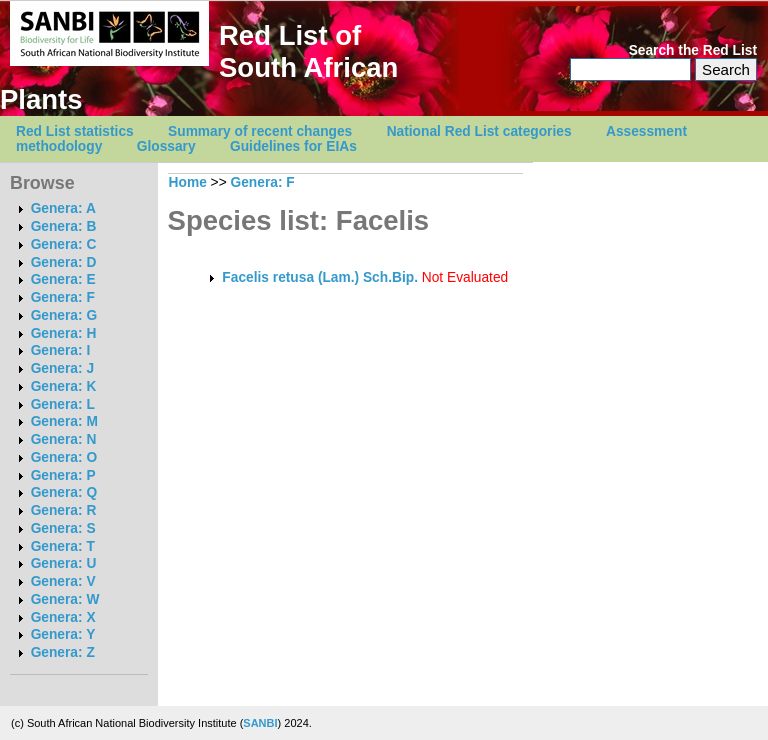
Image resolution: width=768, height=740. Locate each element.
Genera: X (63, 617)
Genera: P (63, 475)
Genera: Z (63, 652)
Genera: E (63, 279)
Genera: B (64, 226)
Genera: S (63, 528)
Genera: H (64, 333)
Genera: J (62, 368)
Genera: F (63, 297)
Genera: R (64, 510)
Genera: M (64, 421)
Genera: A (63, 208)
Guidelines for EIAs (293, 146)
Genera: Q (64, 492)
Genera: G (64, 315)
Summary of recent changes (260, 131)
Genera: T (63, 546)
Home (188, 182)
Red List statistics (75, 131)
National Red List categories (479, 131)
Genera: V (63, 581)
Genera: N (64, 439)
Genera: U (64, 563)
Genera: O (64, 457)
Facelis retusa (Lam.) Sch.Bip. (320, 277)
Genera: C (64, 244)
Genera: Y (63, 634)
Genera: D (64, 262)
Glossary (166, 146)
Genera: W (65, 599)
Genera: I (61, 350)
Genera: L (63, 404)
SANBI (260, 723)
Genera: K (64, 386)
